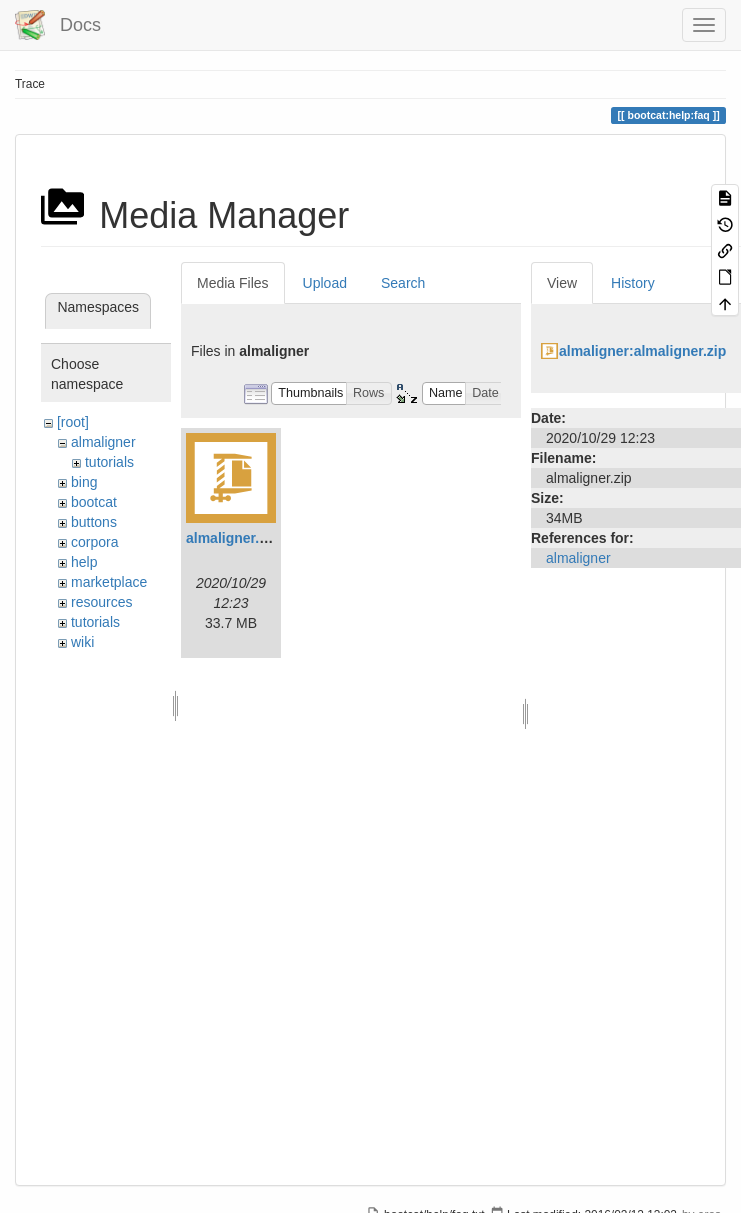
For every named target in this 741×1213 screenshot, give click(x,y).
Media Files (233, 283)
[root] (73, 422)
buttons (94, 522)
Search (403, 283)
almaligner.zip (232, 538)
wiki (82, 642)
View (562, 283)
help (84, 562)
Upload (325, 283)
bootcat (94, 502)
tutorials (109, 462)
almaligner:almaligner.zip (642, 351)
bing (84, 482)
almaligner (103, 442)
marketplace (109, 582)
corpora (94, 542)
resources (101, 602)
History (633, 283)
